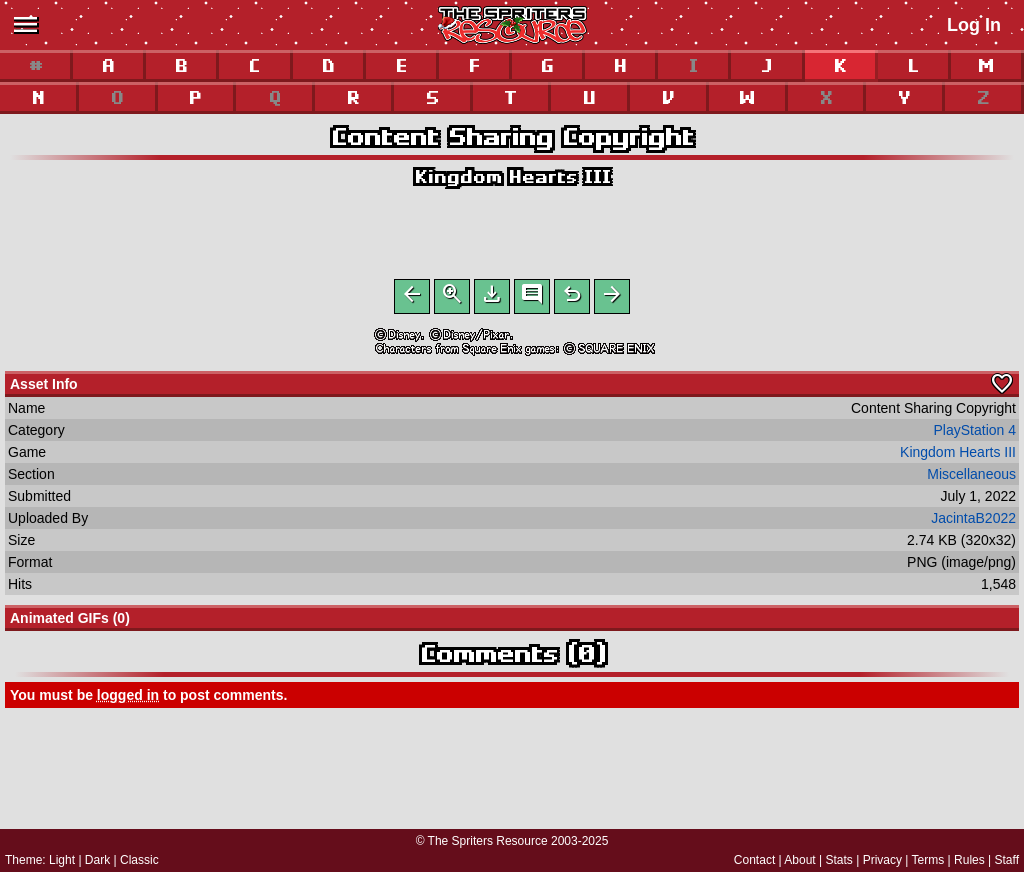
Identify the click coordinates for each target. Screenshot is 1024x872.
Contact (754, 860)
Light (62, 860)
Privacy (882, 860)
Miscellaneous (971, 478)
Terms (928, 860)
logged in (128, 699)
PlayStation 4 (975, 434)
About (799, 860)
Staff (1007, 860)
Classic (139, 860)
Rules (969, 860)
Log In (974, 25)
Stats (839, 860)
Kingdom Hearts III (512, 176)
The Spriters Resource (488, 841)
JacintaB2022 (973, 522)
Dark (97, 860)
